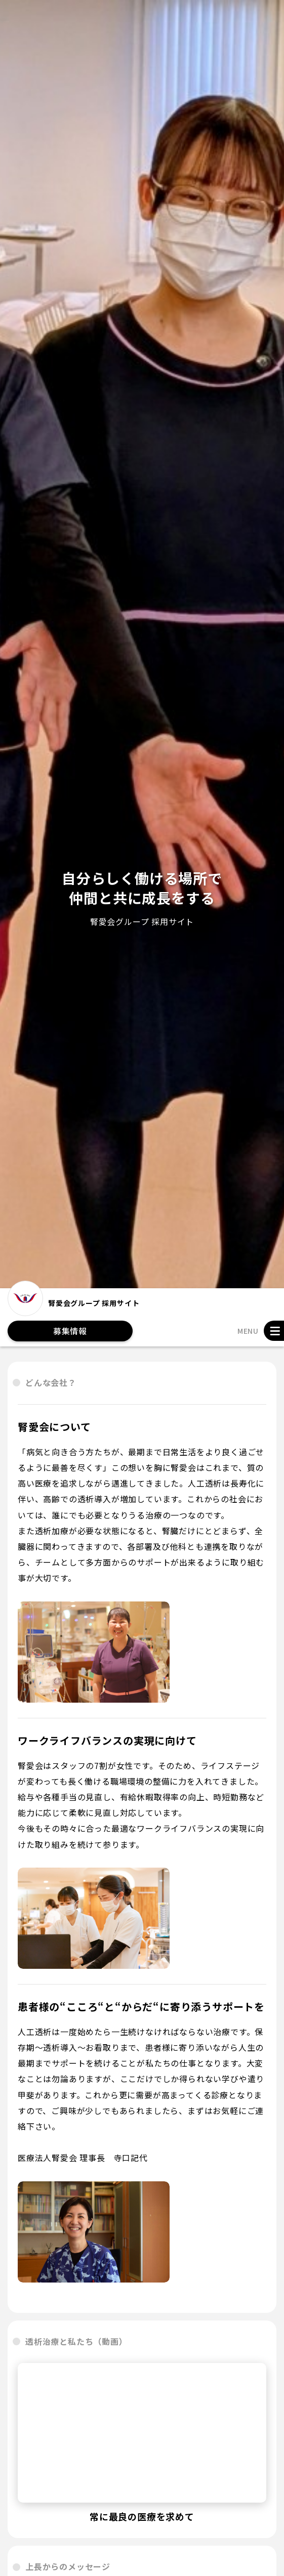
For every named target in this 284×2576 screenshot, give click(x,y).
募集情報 (70, 1331)
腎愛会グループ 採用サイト (73, 1302)
